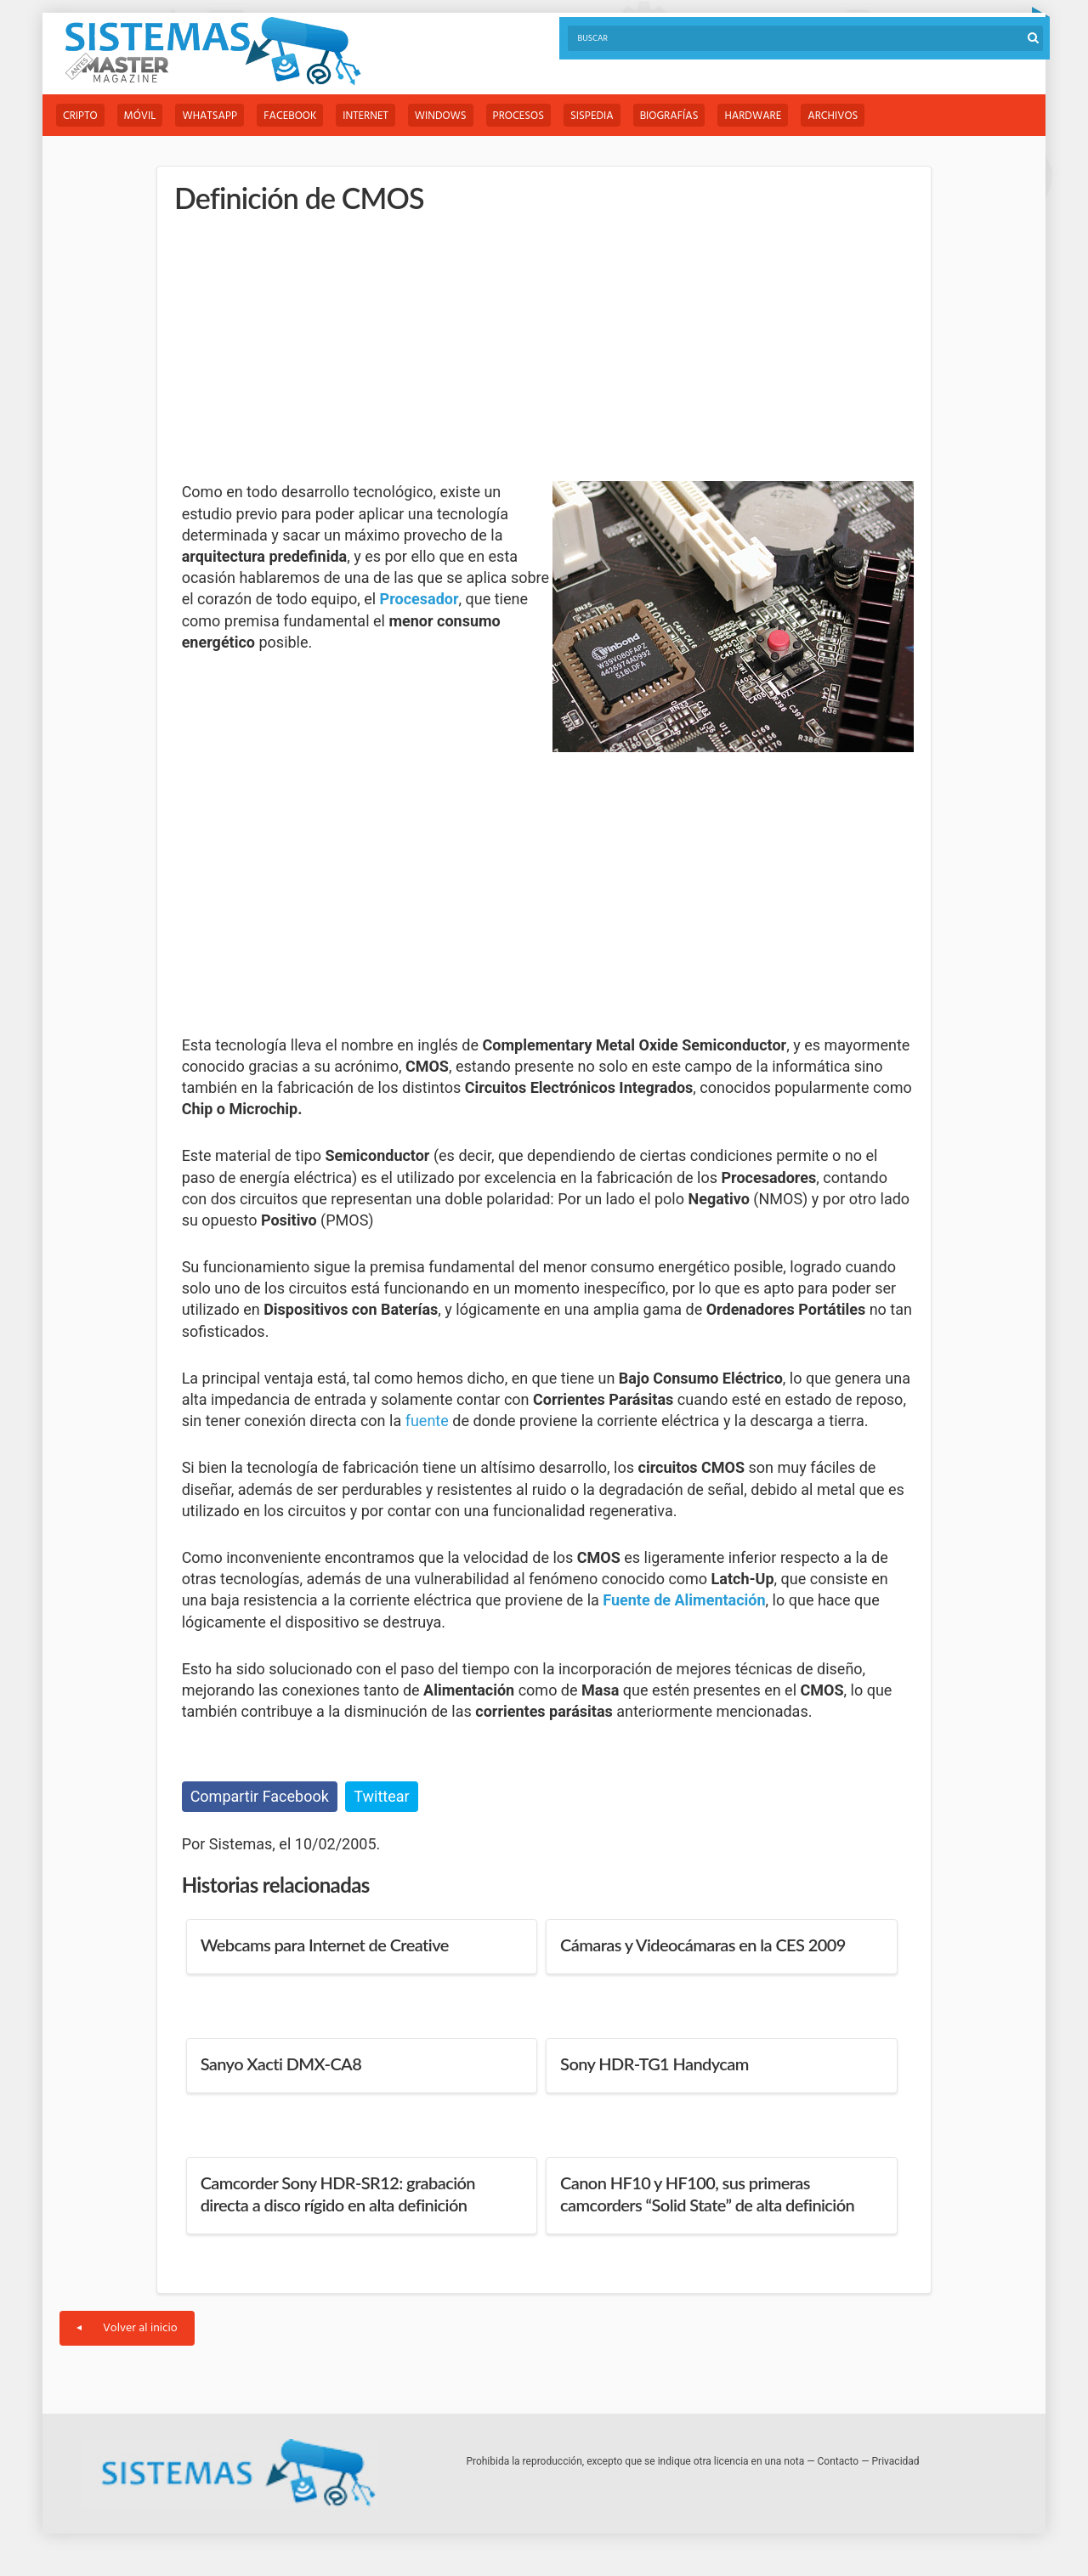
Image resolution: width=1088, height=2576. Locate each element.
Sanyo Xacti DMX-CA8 (281, 2063)
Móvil (140, 116)
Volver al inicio (127, 2328)
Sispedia (592, 116)
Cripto (80, 116)
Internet (365, 116)
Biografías (669, 116)
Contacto (838, 2461)
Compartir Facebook (259, 1796)
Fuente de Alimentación (684, 1600)
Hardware (752, 116)
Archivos (833, 116)
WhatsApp (209, 116)
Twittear (381, 1796)
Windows (441, 116)
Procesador (419, 599)
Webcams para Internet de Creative (325, 1944)
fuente (427, 1421)
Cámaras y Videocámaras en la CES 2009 (703, 1944)
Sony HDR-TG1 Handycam (654, 2063)
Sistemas (212, 51)
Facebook (290, 116)
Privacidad (896, 2461)
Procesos (518, 116)
